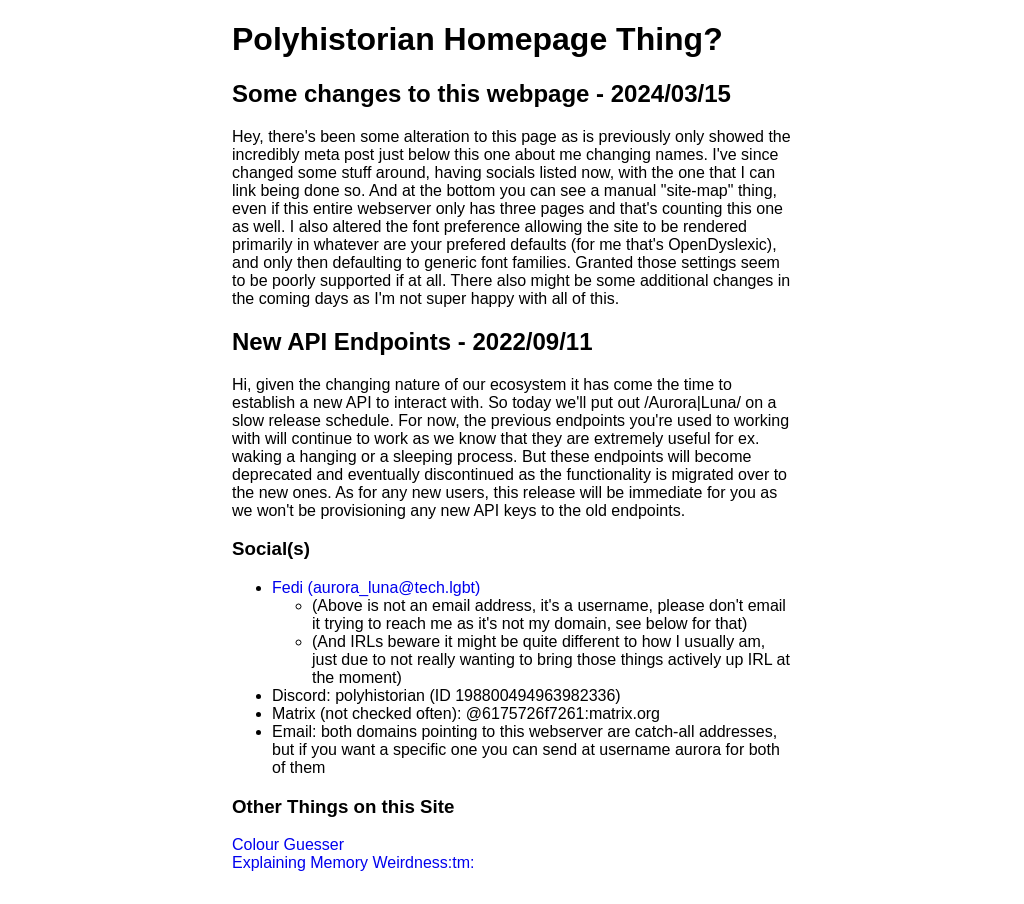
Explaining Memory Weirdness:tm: (353, 862)
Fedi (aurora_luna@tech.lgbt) (376, 587)
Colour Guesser (288, 844)
